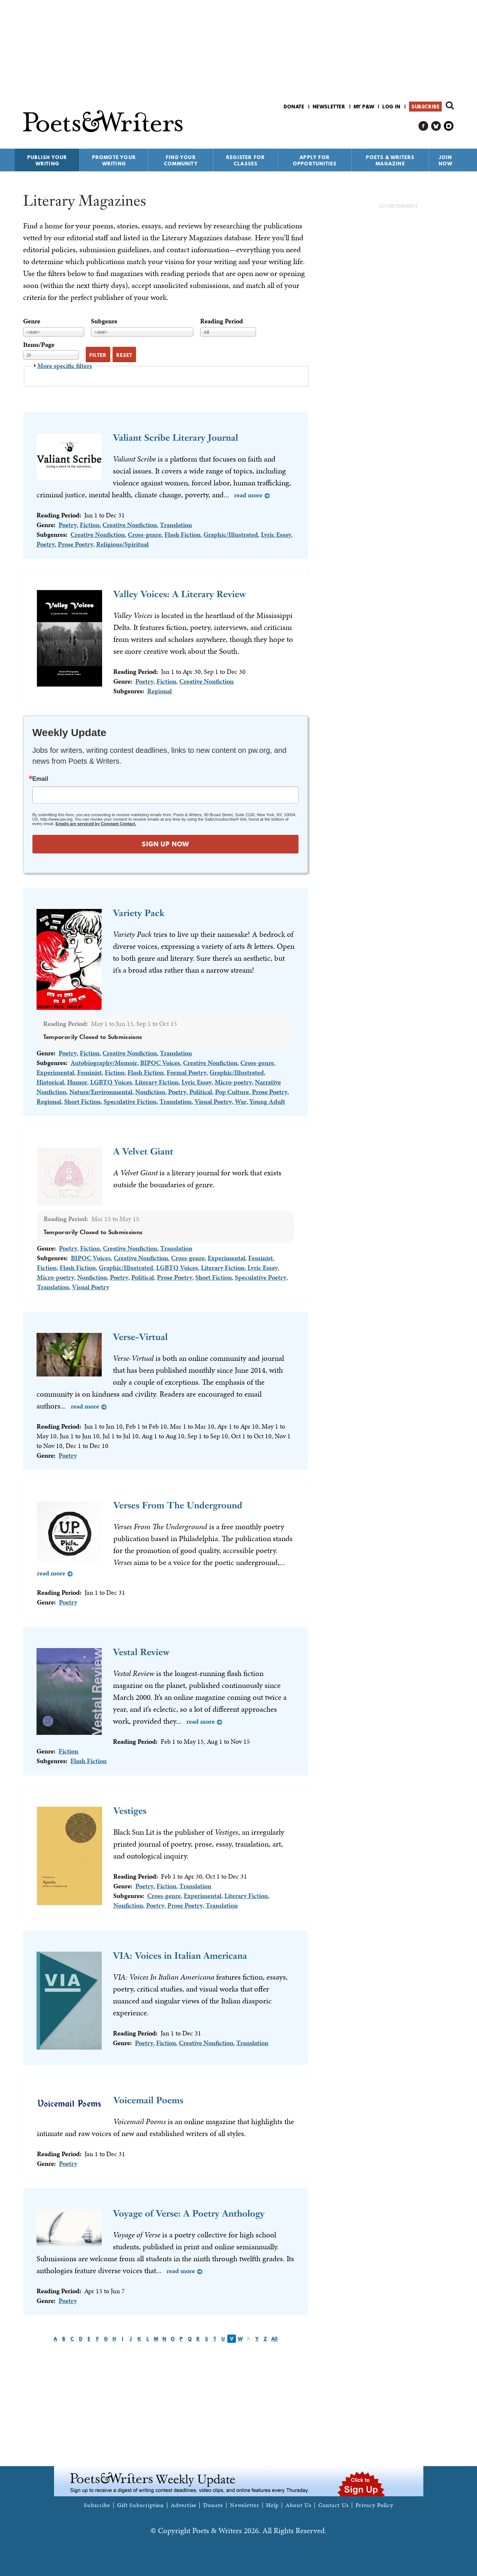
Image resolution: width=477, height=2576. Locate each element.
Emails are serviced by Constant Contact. (96, 823)
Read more (248, 495)
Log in (391, 106)
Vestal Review (141, 1652)
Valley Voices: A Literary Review (179, 594)
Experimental (55, 1072)
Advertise (183, 2505)
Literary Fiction (157, 1082)
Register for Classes (245, 160)
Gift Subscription (140, 2505)
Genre (31, 321)
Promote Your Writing (114, 160)
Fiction (89, 524)
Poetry (68, 524)
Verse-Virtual (140, 1337)
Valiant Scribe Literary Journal (175, 437)
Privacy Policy (375, 2505)
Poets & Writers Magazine (390, 160)
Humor (77, 1082)
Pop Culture (232, 1091)
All (274, 2338)
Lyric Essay (276, 534)
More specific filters (64, 365)
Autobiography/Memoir (103, 1062)
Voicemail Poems (148, 2100)
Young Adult (267, 1101)
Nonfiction (150, 1091)
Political (200, 1091)
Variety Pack (138, 913)
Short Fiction (82, 1101)
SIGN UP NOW (165, 844)
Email (40, 779)
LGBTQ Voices (111, 1082)
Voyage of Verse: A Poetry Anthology (189, 2213)
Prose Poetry (75, 544)
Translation (176, 524)
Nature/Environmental (100, 1091)
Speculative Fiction (130, 1101)
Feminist (89, 1072)
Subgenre (104, 321)
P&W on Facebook (423, 126)
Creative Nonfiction (129, 524)
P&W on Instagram (449, 126)
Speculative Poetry (260, 1277)
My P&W (364, 106)
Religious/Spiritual (122, 544)
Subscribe (425, 106)
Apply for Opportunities (315, 160)
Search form (450, 105)
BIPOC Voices (160, 1062)
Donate (294, 106)
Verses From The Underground (177, 1505)
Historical (50, 1082)
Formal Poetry (186, 1072)
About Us (298, 2505)
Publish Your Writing (47, 160)
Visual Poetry (213, 1101)
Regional (159, 691)
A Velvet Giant (143, 1151)
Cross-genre (144, 534)
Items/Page (38, 344)
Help (272, 2505)
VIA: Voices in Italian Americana (180, 1955)
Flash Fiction (182, 534)
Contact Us (333, 2505)
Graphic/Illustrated (230, 534)
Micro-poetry (233, 1082)
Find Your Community (181, 160)
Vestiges (129, 1810)
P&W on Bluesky (436, 126)
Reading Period (221, 321)
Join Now (446, 160)
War (240, 1101)
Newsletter (329, 106)
